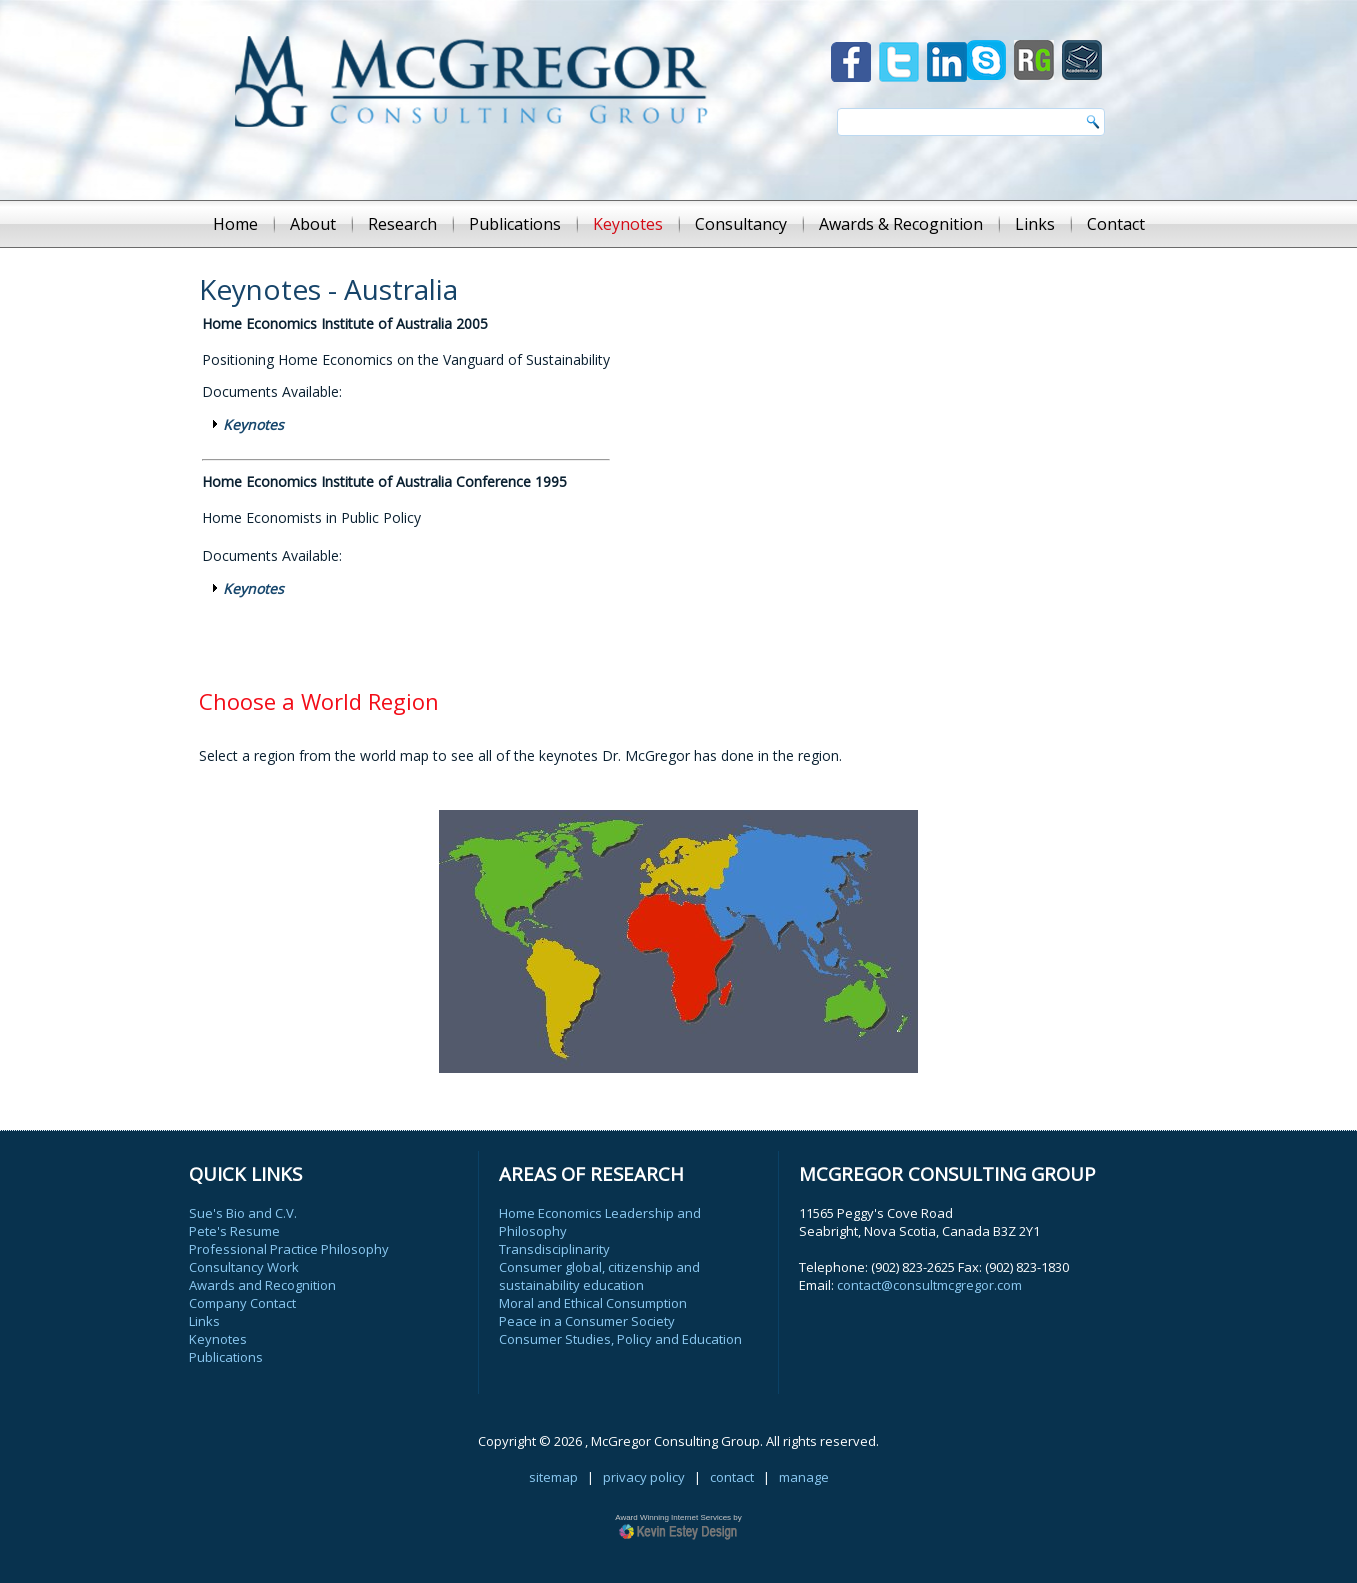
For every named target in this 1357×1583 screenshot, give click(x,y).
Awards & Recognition (901, 224)
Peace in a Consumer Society (587, 1321)
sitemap (553, 1477)
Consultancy (741, 224)
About (313, 224)
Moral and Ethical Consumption (593, 1303)
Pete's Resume (234, 1231)
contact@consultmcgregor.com (929, 1285)
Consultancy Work (244, 1267)
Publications (515, 224)
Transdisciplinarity (554, 1249)
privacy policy (644, 1477)
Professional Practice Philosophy (289, 1249)
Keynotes (628, 224)
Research (402, 224)
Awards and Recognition (262, 1285)
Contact (1116, 224)
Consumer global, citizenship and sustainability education (599, 1276)
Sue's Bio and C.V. (243, 1213)
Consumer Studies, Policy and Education (620, 1339)
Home (235, 224)
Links (1035, 224)
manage (804, 1477)
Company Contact (242, 1303)
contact (732, 1477)
